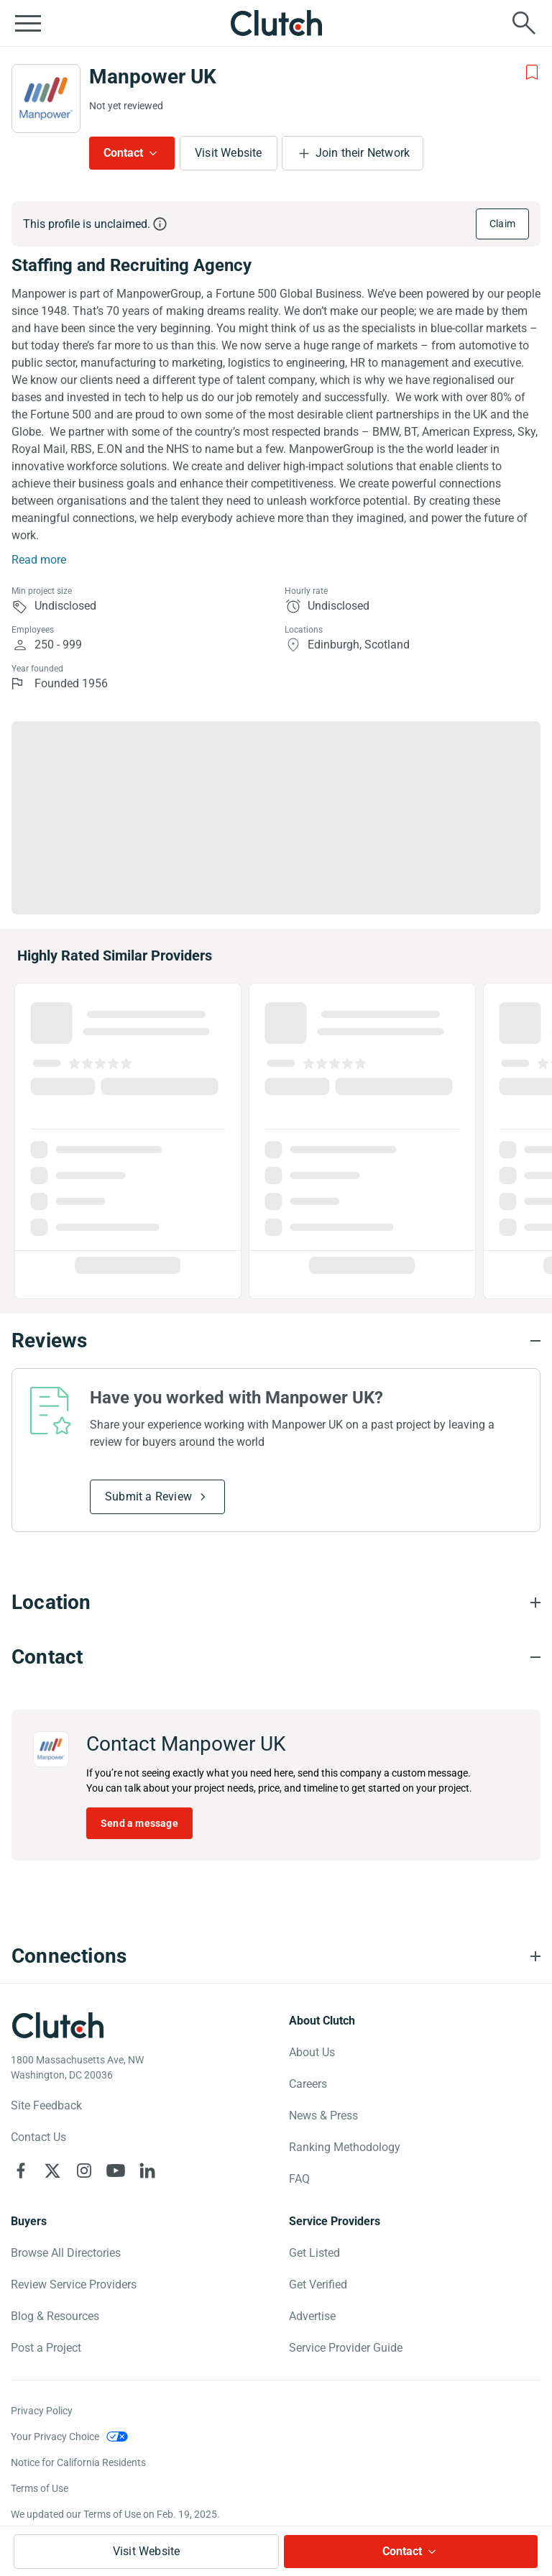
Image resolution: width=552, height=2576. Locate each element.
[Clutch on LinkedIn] (147, 2170)
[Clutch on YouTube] (116, 2170)
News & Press (323, 2115)
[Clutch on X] (52, 2170)
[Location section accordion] (276, 1602)
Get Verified (318, 2284)
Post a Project (46, 2348)
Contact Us (38, 2137)
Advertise (312, 2316)
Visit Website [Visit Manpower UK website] (228, 153)
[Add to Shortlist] (531, 72)
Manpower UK (152, 76)
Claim (502, 223)
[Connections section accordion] (276, 1956)
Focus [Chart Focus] (210, 735)
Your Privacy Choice (55, 2436)
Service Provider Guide (345, 2348)
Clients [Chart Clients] (477, 735)
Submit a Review (148, 1496)
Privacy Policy (42, 2410)
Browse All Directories (66, 2253)
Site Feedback (46, 2105)
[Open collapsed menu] (28, 23)
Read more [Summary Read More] (39, 560)
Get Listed (314, 2253)
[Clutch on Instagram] (84, 2170)
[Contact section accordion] (276, 1657)
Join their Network (363, 153)
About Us (312, 2052)
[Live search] (524, 23)
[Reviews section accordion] (276, 1341)
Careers (308, 2084)
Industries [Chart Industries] (343, 735)
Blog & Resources (55, 2316)
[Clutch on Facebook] (21, 2170)
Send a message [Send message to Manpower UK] (139, 1823)
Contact (123, 153)
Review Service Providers (74, 2284)
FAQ (299, 2179)
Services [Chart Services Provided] (79, 735)
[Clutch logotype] (57, 2025)
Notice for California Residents (78, 2462)
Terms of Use (39, 2488)
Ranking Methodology (344, 2147)
